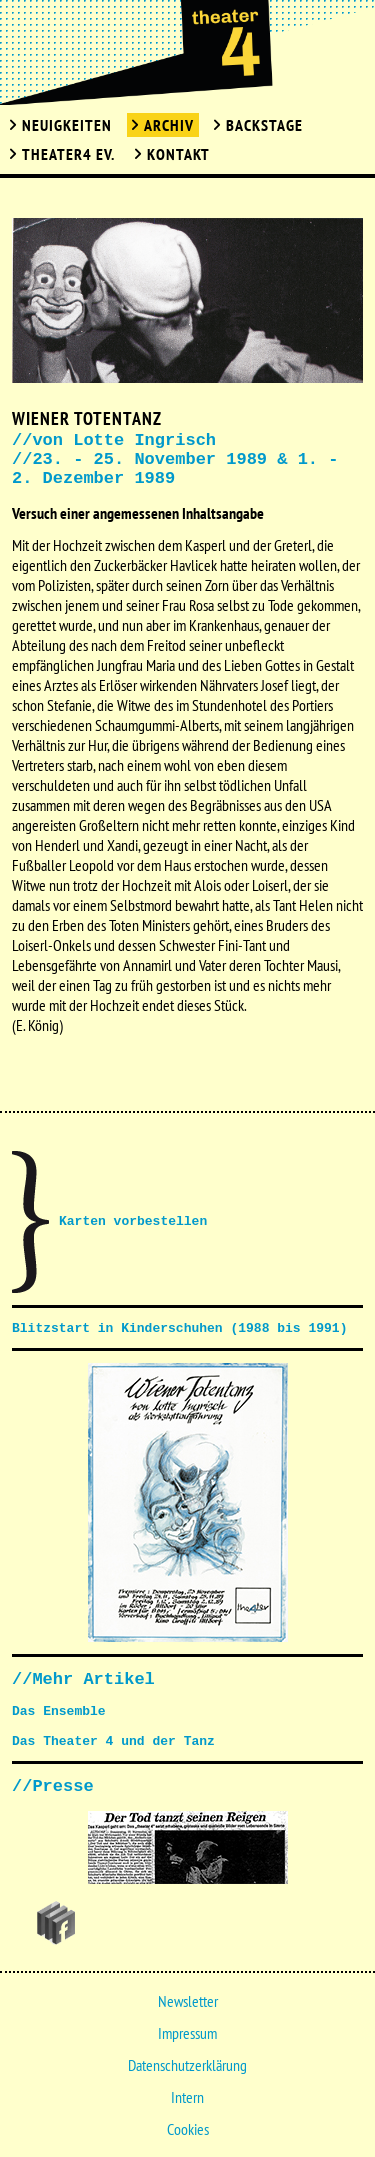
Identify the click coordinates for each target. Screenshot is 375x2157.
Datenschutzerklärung (187, 2065)
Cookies (188, 2129)
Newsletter (188, 2001)
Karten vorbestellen (133, 1221)
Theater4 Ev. (68, 154)
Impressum (187, 2033)
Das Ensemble (59, 1711)
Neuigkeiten (67, 125)
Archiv (169, 125)
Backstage (264, 125)
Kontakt (178, 154)
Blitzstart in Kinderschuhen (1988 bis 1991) (179, 1328)
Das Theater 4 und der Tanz (113, 1741)
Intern (187, 2097)
